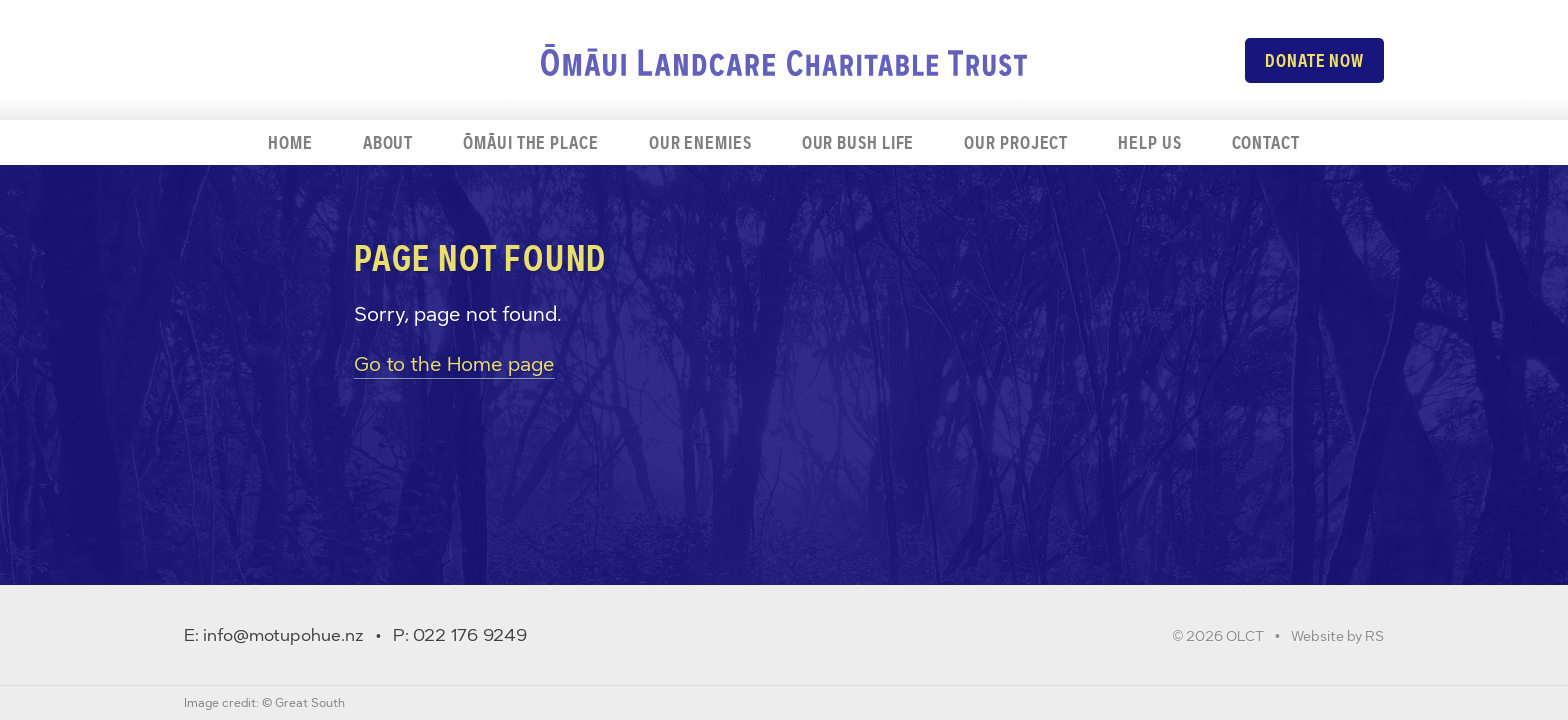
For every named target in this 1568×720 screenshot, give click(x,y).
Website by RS (1337, 636)
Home (290, 142)
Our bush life (858, 142)
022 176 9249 (470, 635)
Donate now (1314, 60)
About (388, 142)
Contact (1266, 142)
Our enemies (700, 142)
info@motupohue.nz (283, 635)
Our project (1016, 142)
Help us (1149, 142)
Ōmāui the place (531, 142)
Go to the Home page (454, 364)
